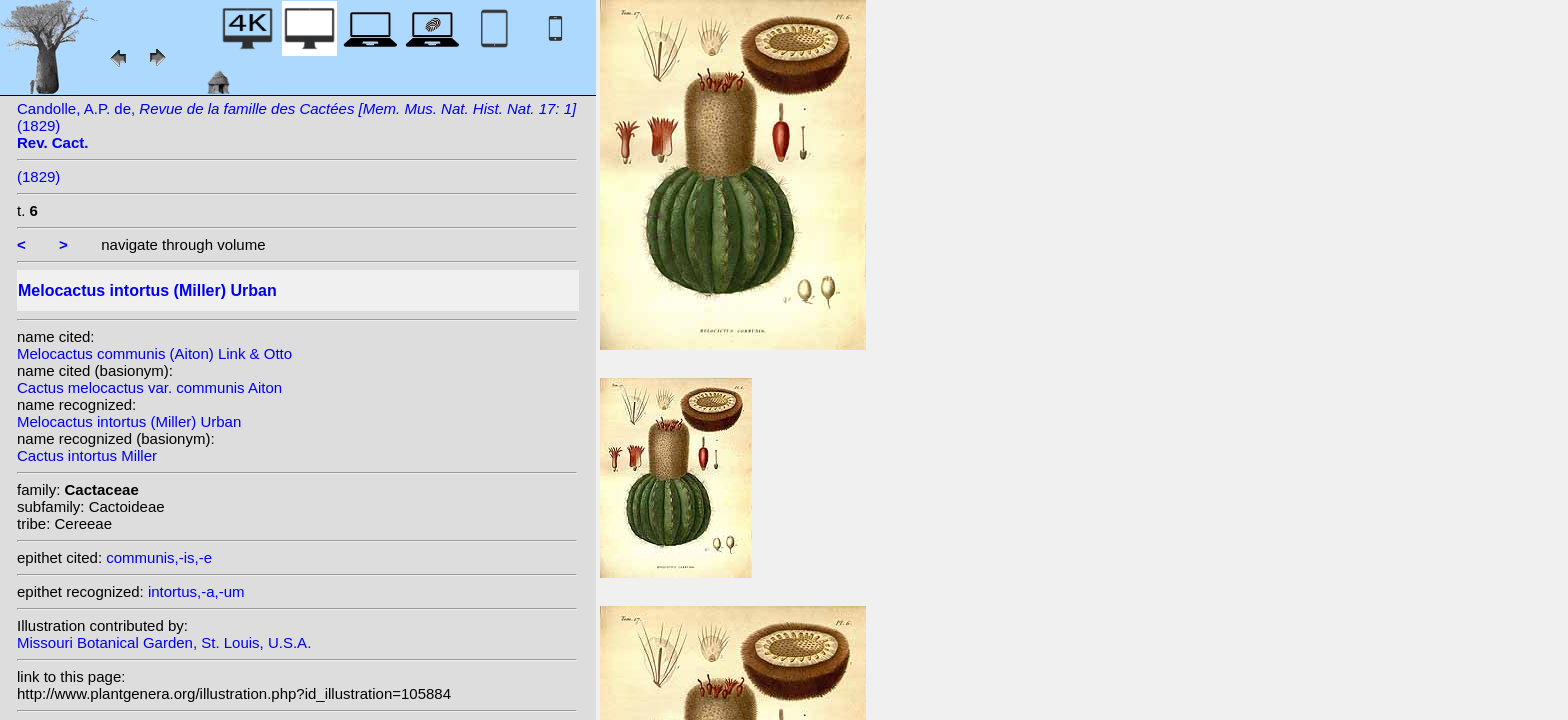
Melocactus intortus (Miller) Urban (129, 421)
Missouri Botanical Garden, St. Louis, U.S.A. (164, 642)
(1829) (38, 176)
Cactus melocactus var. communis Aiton (149, 387)
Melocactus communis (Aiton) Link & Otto (154, 353)
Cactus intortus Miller (87, 455)
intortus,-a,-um (196, 591)
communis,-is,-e (159, 557)
